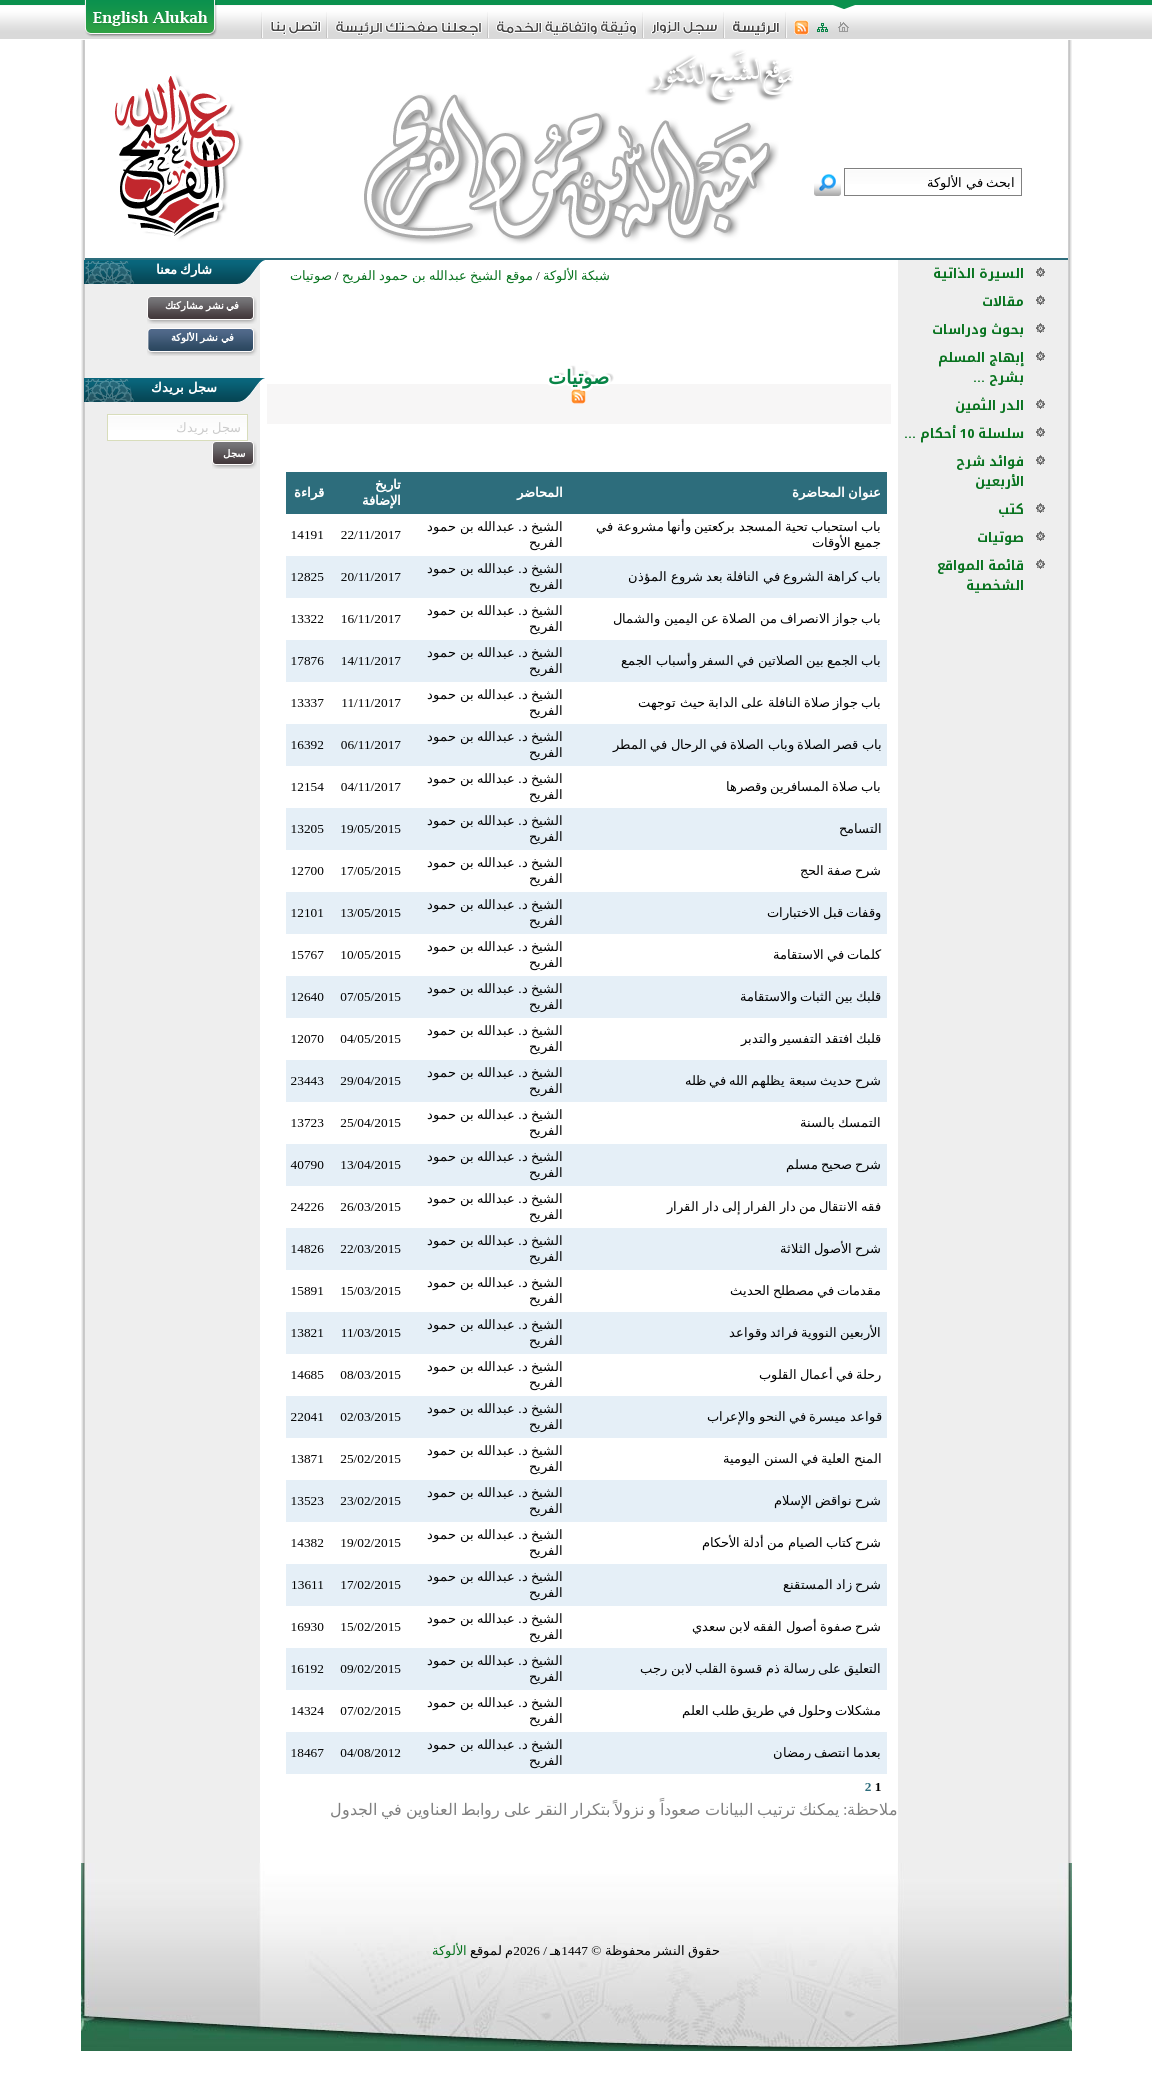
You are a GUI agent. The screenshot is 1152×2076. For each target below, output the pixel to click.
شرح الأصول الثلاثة (831, 1248)
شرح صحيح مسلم (834, 1164)
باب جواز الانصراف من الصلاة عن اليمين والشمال (747, 618)
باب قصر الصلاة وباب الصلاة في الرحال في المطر (747, 744)
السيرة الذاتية (978, 273)
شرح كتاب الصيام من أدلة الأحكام (792, 1542)
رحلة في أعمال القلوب (820, 1374)
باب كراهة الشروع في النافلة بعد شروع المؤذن (754, 576)
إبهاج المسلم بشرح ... (981, 367)
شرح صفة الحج (841, 870)
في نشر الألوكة (202, 337)
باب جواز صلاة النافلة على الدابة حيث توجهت (759, 702)
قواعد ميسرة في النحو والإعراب (794, 1416)
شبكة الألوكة (576, 275)
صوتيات (1000, 537)
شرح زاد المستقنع (832, 1584)
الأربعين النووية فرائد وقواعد (805, 1332)
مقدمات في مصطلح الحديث (806, 1290)
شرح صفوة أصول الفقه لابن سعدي (787, 1626)
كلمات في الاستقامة (827, 954)
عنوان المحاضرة (836, 492)
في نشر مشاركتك (202, 305)
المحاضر (540, 492)
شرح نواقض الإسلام (828, 1500)
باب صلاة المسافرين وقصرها (804, 786)
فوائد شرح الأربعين (990, 471)
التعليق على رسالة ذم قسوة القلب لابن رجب (760, 1668)
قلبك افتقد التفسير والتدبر (811, 1038)
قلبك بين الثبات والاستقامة (811, 996)
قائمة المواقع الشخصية (980, 575)
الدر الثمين (989, 405)
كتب (1011, 509)
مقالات (1003, 301)
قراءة (309, 492)
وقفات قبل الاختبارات (824, 912)
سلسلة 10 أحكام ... (964, 433)
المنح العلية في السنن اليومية (802, 1458)
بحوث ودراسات (978, 329)
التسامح (860, 828)
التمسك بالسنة (840, 1122)
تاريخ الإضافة (381, 492)
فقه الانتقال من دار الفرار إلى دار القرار (774, 1206)
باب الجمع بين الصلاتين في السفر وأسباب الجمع (751, 660)
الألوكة (449, 1950)
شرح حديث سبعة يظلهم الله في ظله (783, 1080)
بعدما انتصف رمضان (827, 1752)
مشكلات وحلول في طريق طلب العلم (782, 1710)
